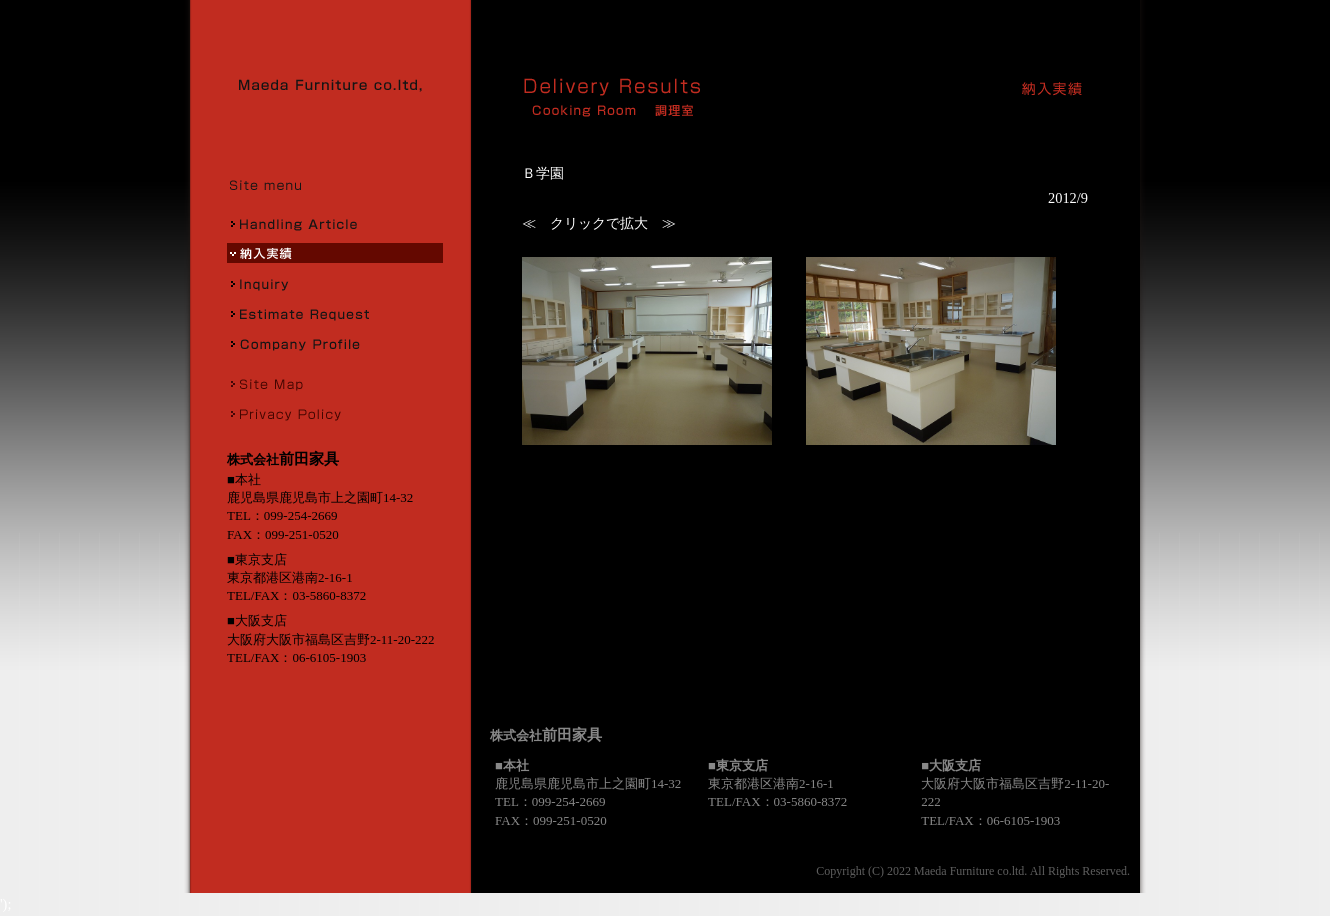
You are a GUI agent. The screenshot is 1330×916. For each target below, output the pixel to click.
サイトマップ (335, 383)
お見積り (335, 313)
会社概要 (335, 343)
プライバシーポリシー (335, 413)
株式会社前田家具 (337, 85)
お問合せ (335, 283)
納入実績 (335, 253)
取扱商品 (335, 223)
